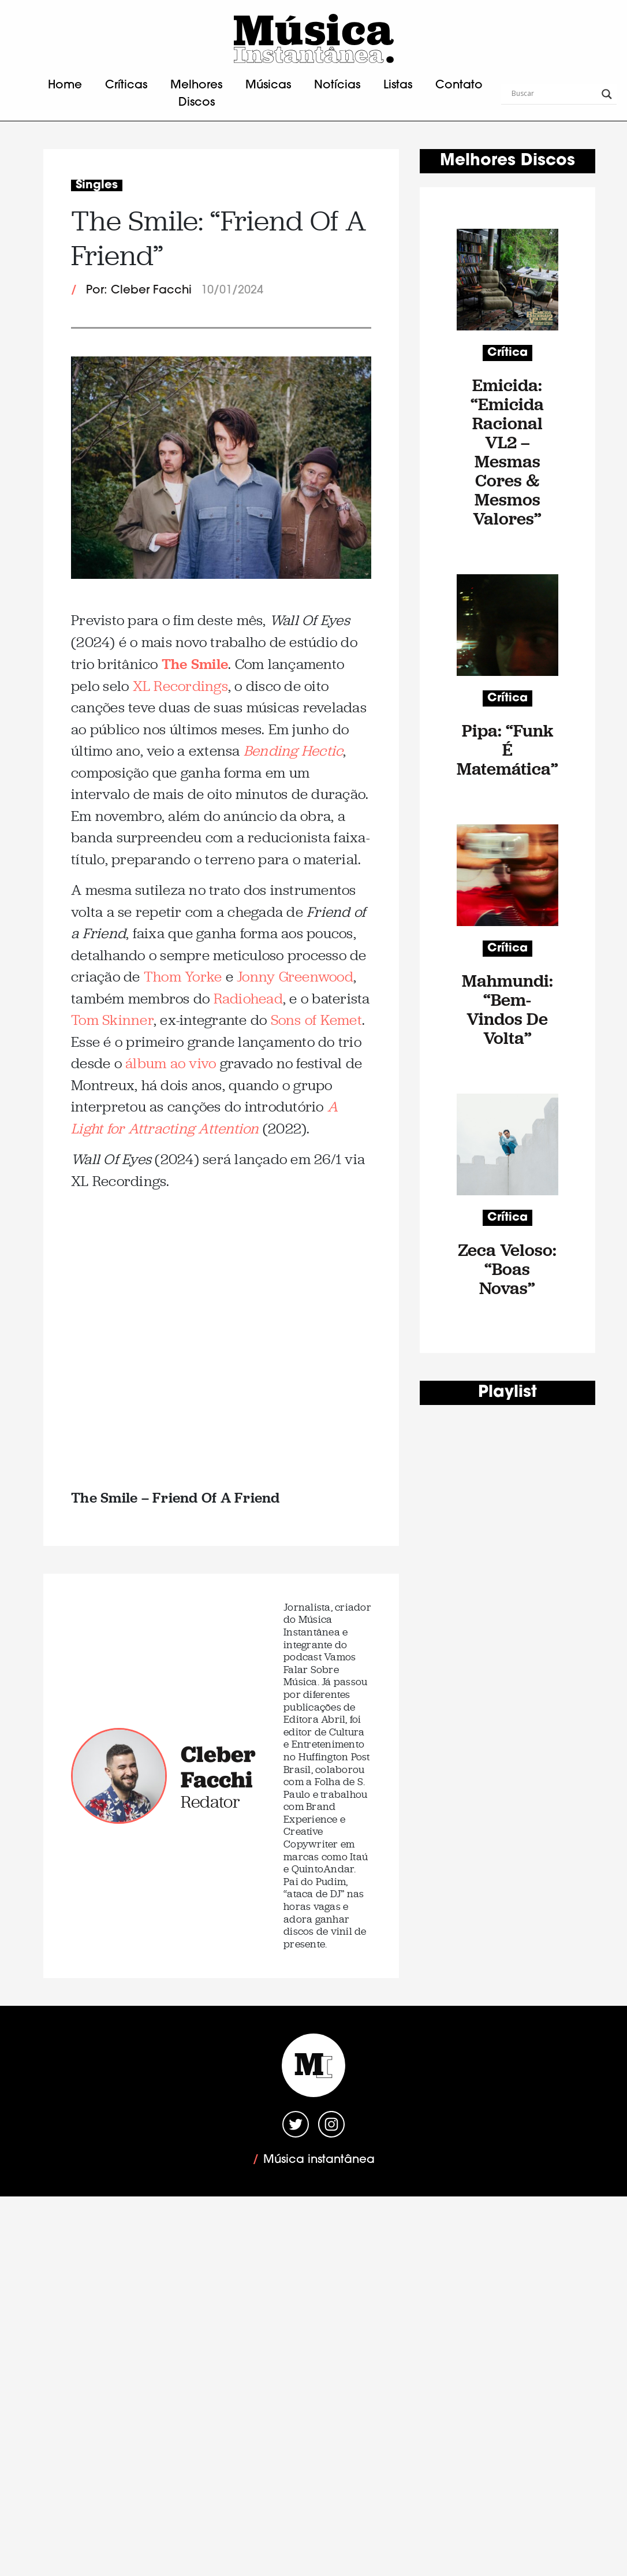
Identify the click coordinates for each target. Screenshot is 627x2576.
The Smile (195, 663)
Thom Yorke (183, 976)
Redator (210, 1801)
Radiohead (248, 998)
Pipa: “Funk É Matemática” (507, 749)
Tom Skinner (112, 1019)
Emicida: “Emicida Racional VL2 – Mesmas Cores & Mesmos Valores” (507, 452)
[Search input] (554, 94)
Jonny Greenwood (295, 976)
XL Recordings (180, 686)
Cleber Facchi (218, 1766)
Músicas (268, 85)
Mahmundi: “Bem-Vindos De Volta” (507, 1009)
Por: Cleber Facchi (139, 290)
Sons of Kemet (316, 1019)
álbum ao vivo (170, 1063)
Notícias (337, 85)
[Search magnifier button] (607, 94)
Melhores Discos (196, 94)
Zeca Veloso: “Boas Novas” (507, 1269)
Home (65, 85)
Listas (397, 85)
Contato (459, 85)
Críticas (126, 85)
